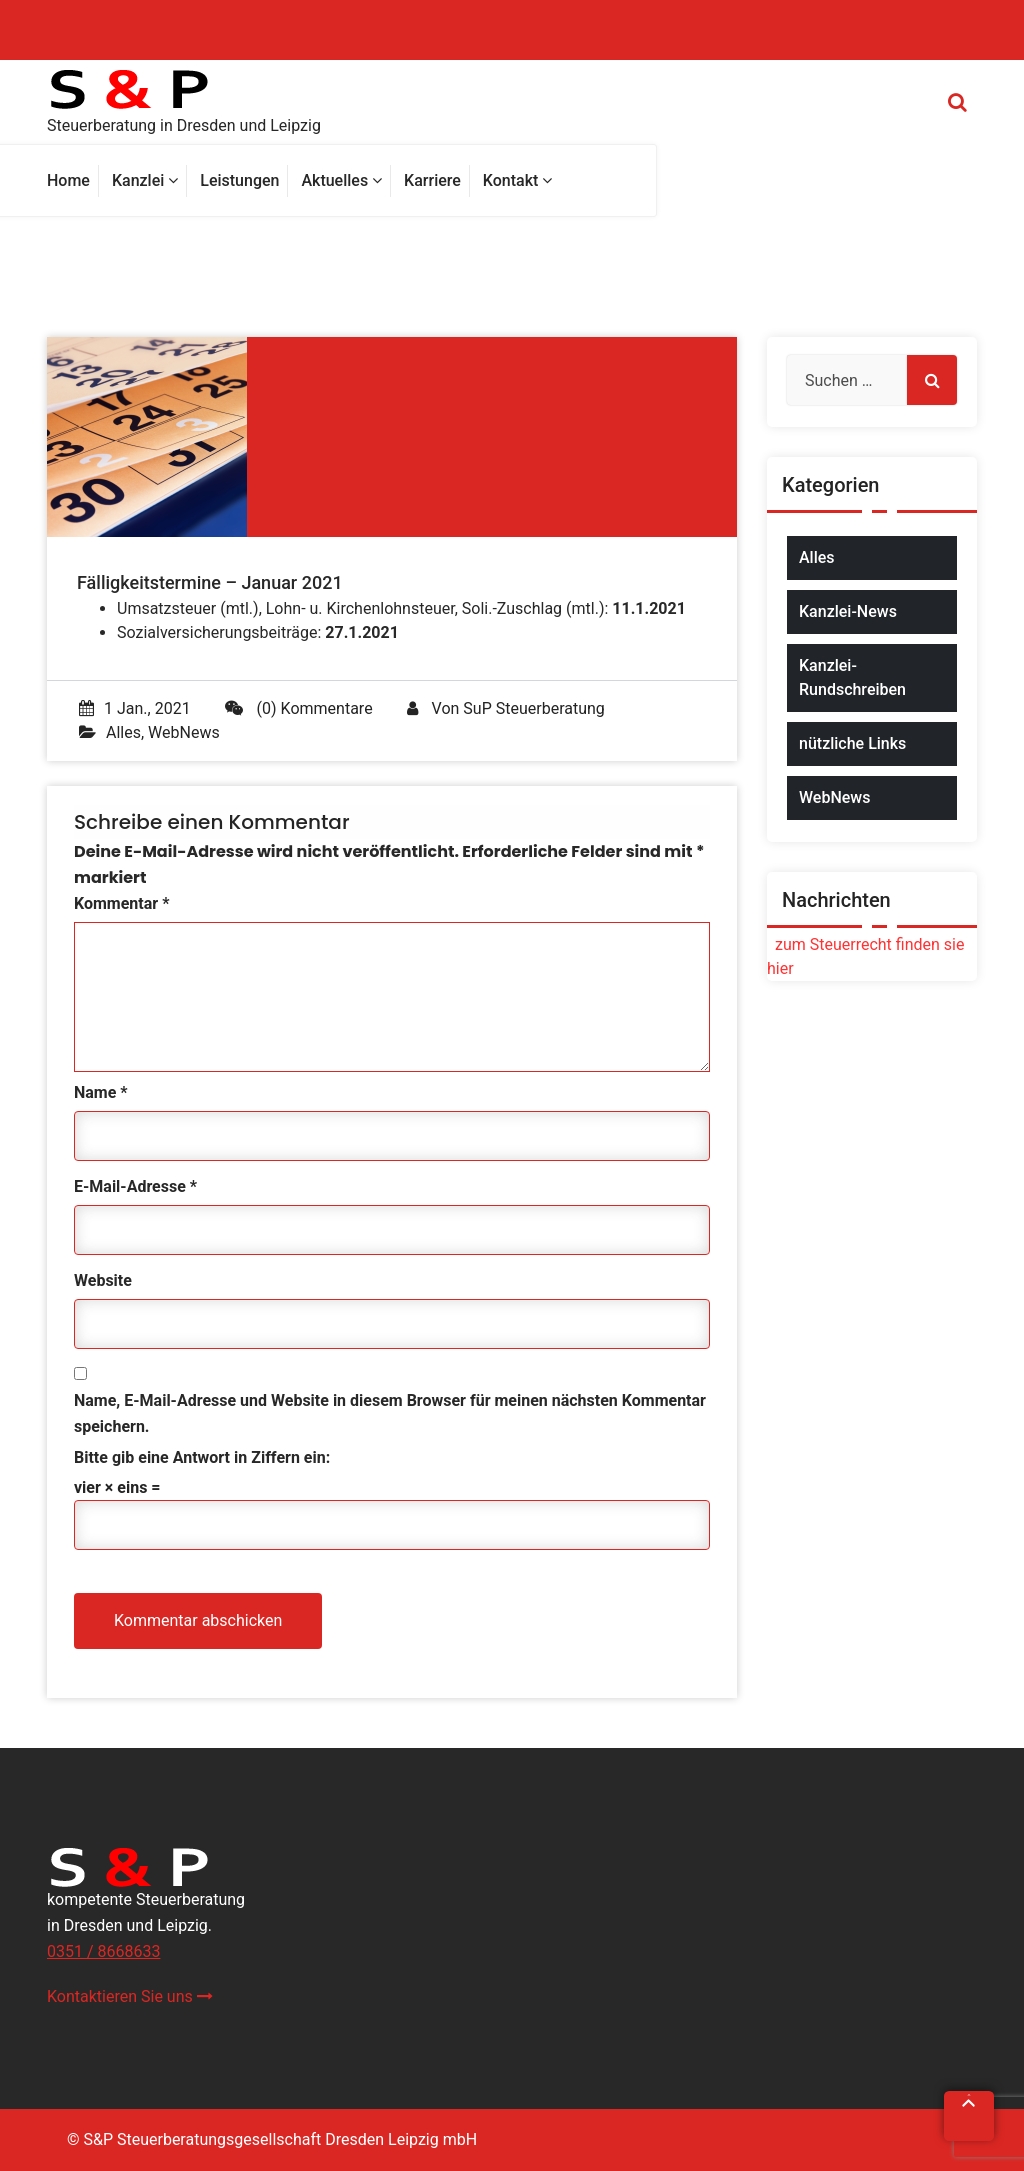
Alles (123, 732)
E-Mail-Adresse (135, 1186)
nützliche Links (852, 743)
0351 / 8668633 (103, 1951)
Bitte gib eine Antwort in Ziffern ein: (202, 1457)
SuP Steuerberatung (533, 708)
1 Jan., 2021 (135, 708)
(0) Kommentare (299, 708)
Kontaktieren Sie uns (130, 1996)
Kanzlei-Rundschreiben (852, 677)
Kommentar (121, 903)
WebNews (184, 732)
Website (103, 1280)
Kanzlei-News (848, 611)
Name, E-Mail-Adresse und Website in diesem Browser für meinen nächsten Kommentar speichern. (390, 1413)
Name (101, 1092)
